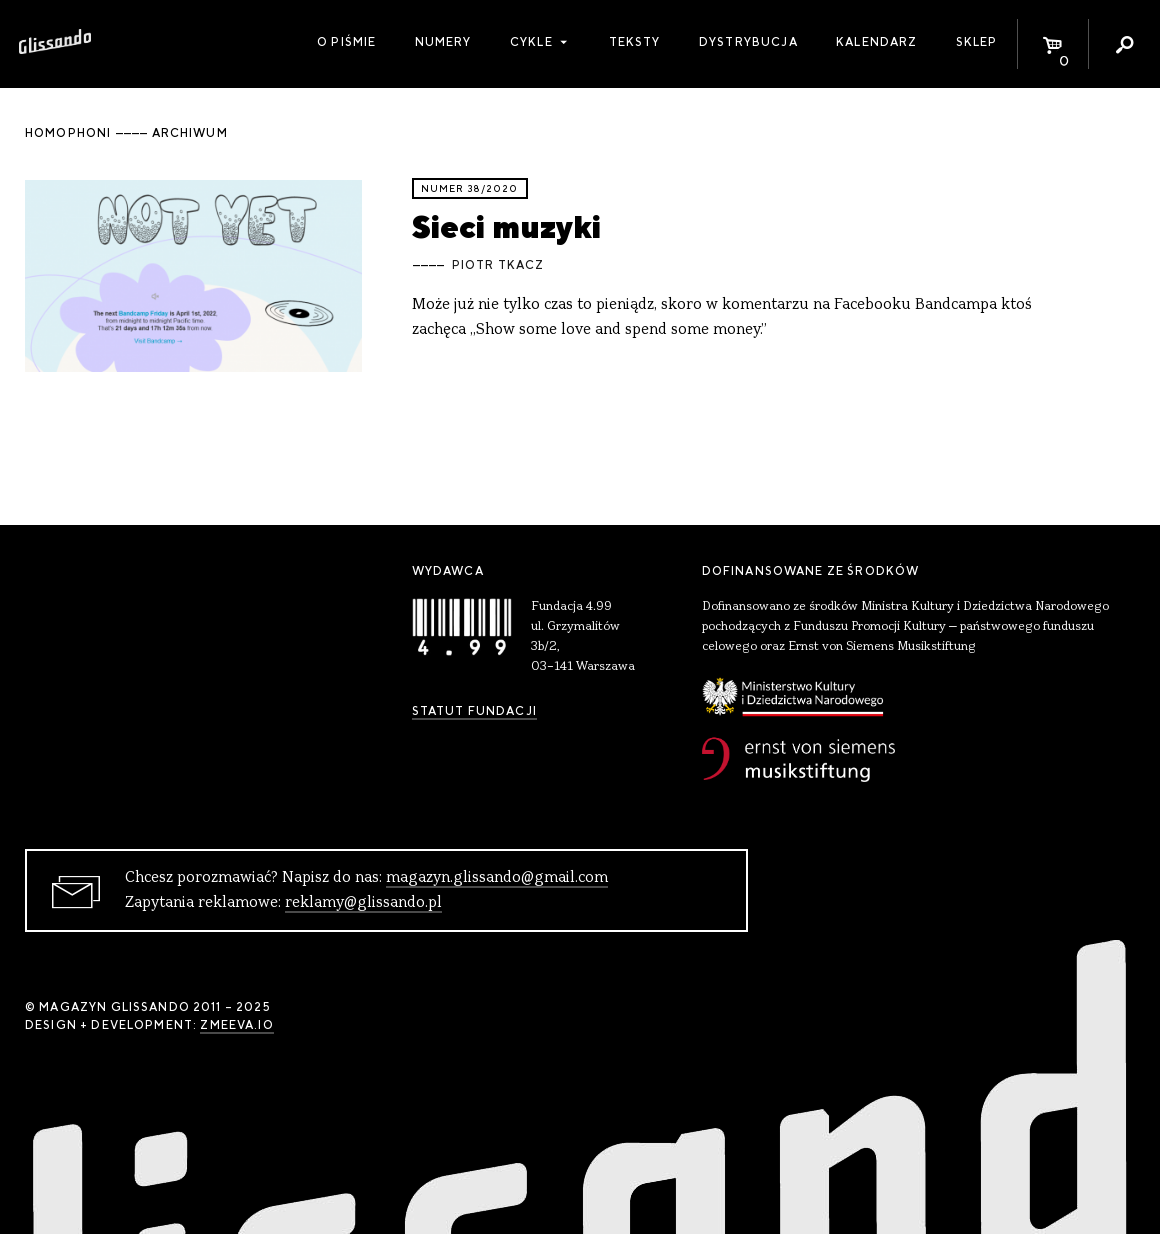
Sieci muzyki (506, 226)
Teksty (635, 42)
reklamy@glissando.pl (363, 903)
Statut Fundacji (474, 711)
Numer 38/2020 (470, 188)
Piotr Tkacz (498, 265)
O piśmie (346, 42)
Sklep (977, 42)
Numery (443, 42)
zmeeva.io (236, 1025)
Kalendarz (876, 42)
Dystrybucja (748, 42)
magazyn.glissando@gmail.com (497, 878)
